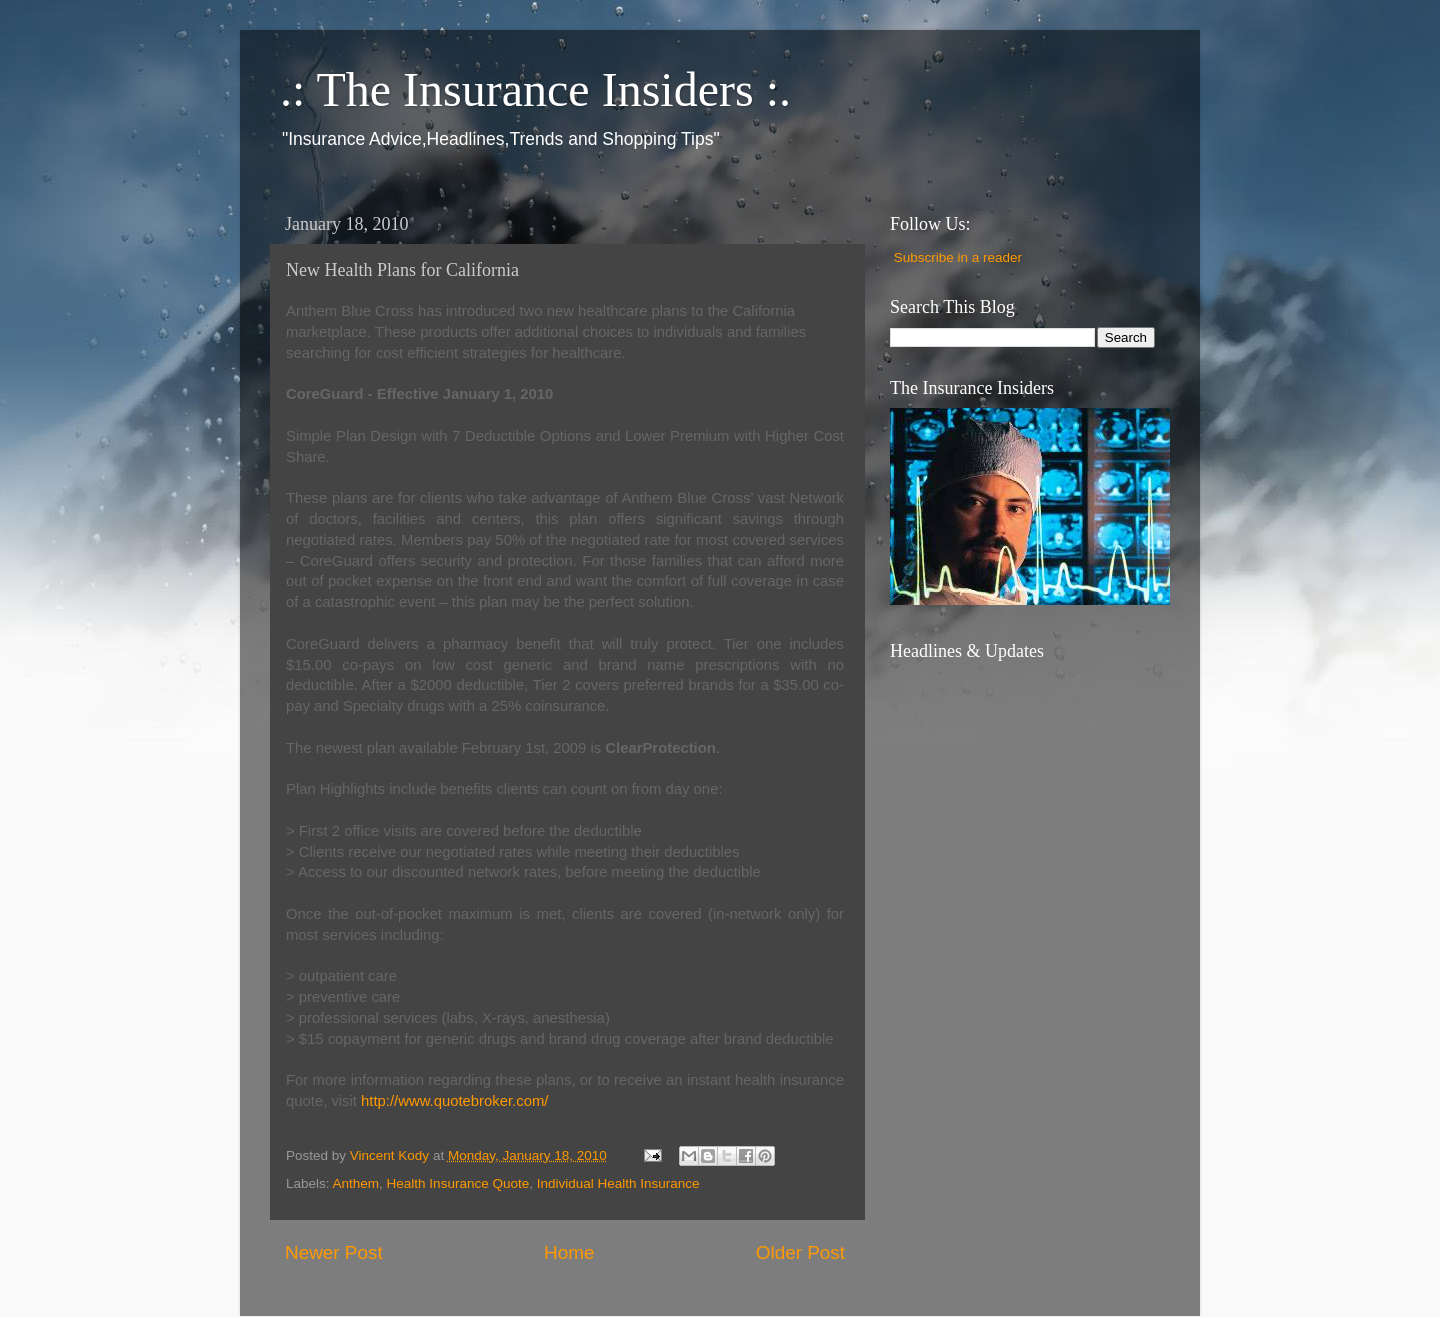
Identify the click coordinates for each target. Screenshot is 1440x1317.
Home (569, 1252)
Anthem (356, 1183)
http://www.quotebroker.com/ (454, 1101)
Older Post (800, 1252)
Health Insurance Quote (458, 1183)
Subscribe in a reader (958, 257)
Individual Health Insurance (618, 1183)
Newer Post (334, 1252)
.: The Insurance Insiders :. (535, 89)
